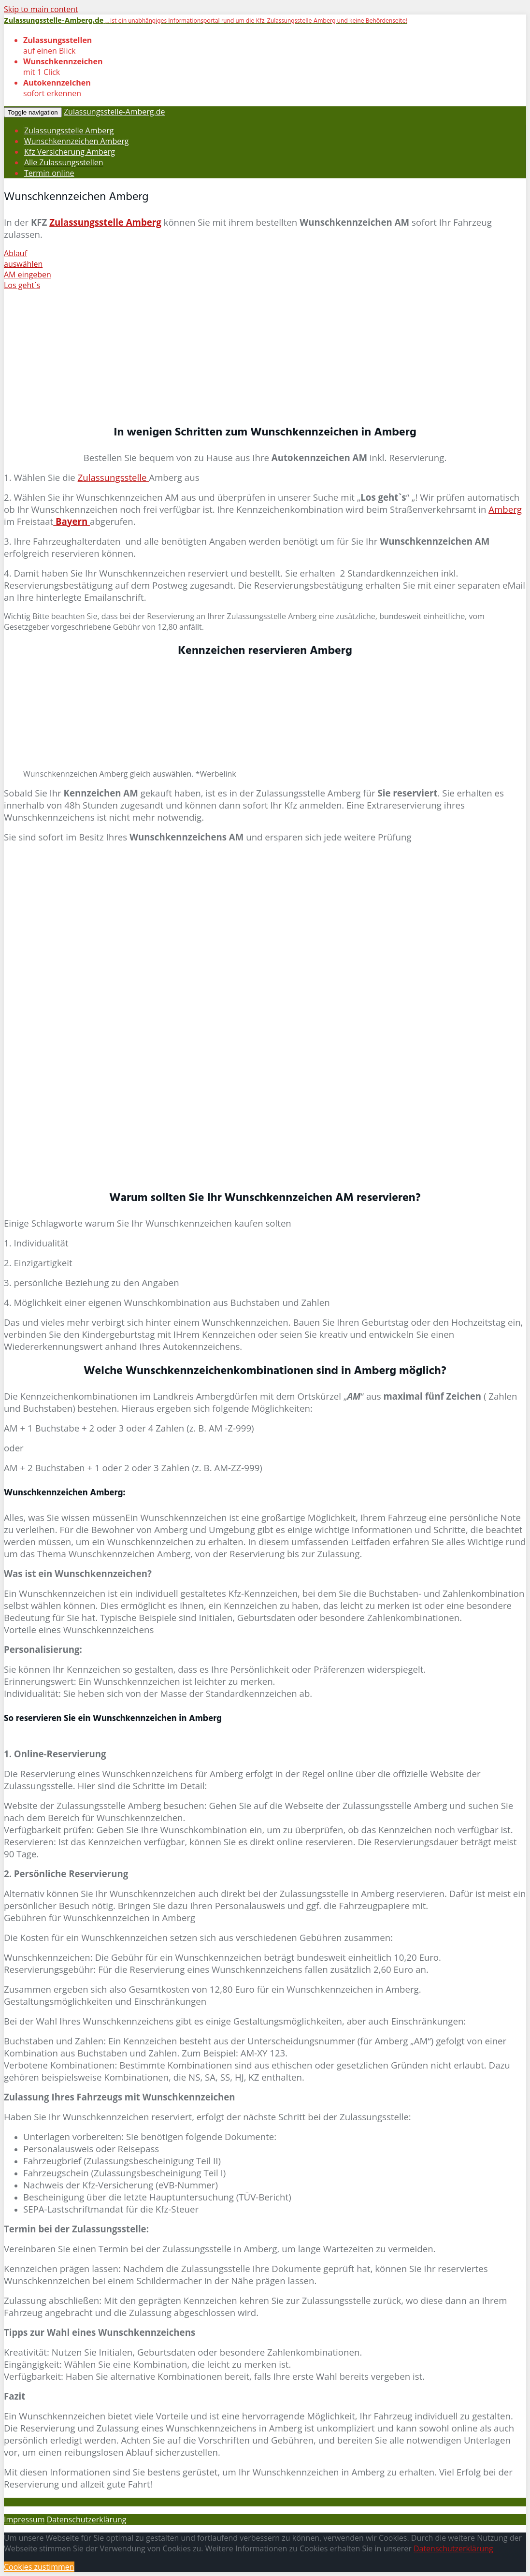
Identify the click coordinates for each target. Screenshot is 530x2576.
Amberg (505, 509)
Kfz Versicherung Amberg (69, 151)
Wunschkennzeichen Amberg (76, 141)
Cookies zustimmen (39, 2567)
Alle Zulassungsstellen (63, 162)
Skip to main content (41, 9)
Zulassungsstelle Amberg (69, 130)
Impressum (24, 2519)
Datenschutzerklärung (87, 2519)
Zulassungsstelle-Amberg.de (114, 111)
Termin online (49, 173)
